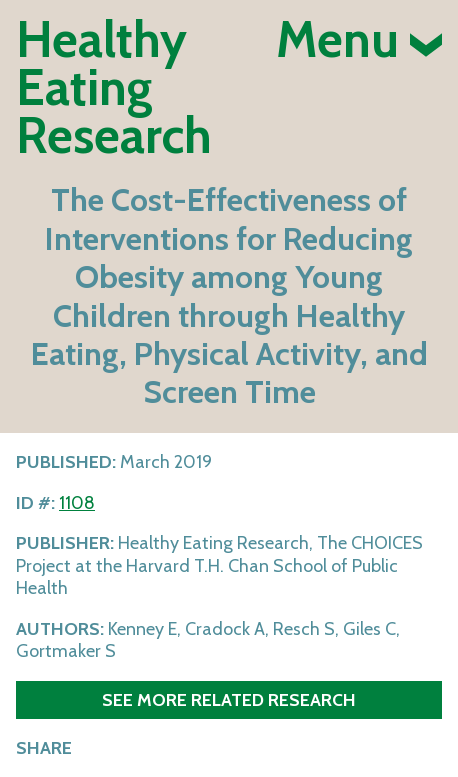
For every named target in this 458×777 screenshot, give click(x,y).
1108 (77, 503)
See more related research (229, 699)
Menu (359, 40)
